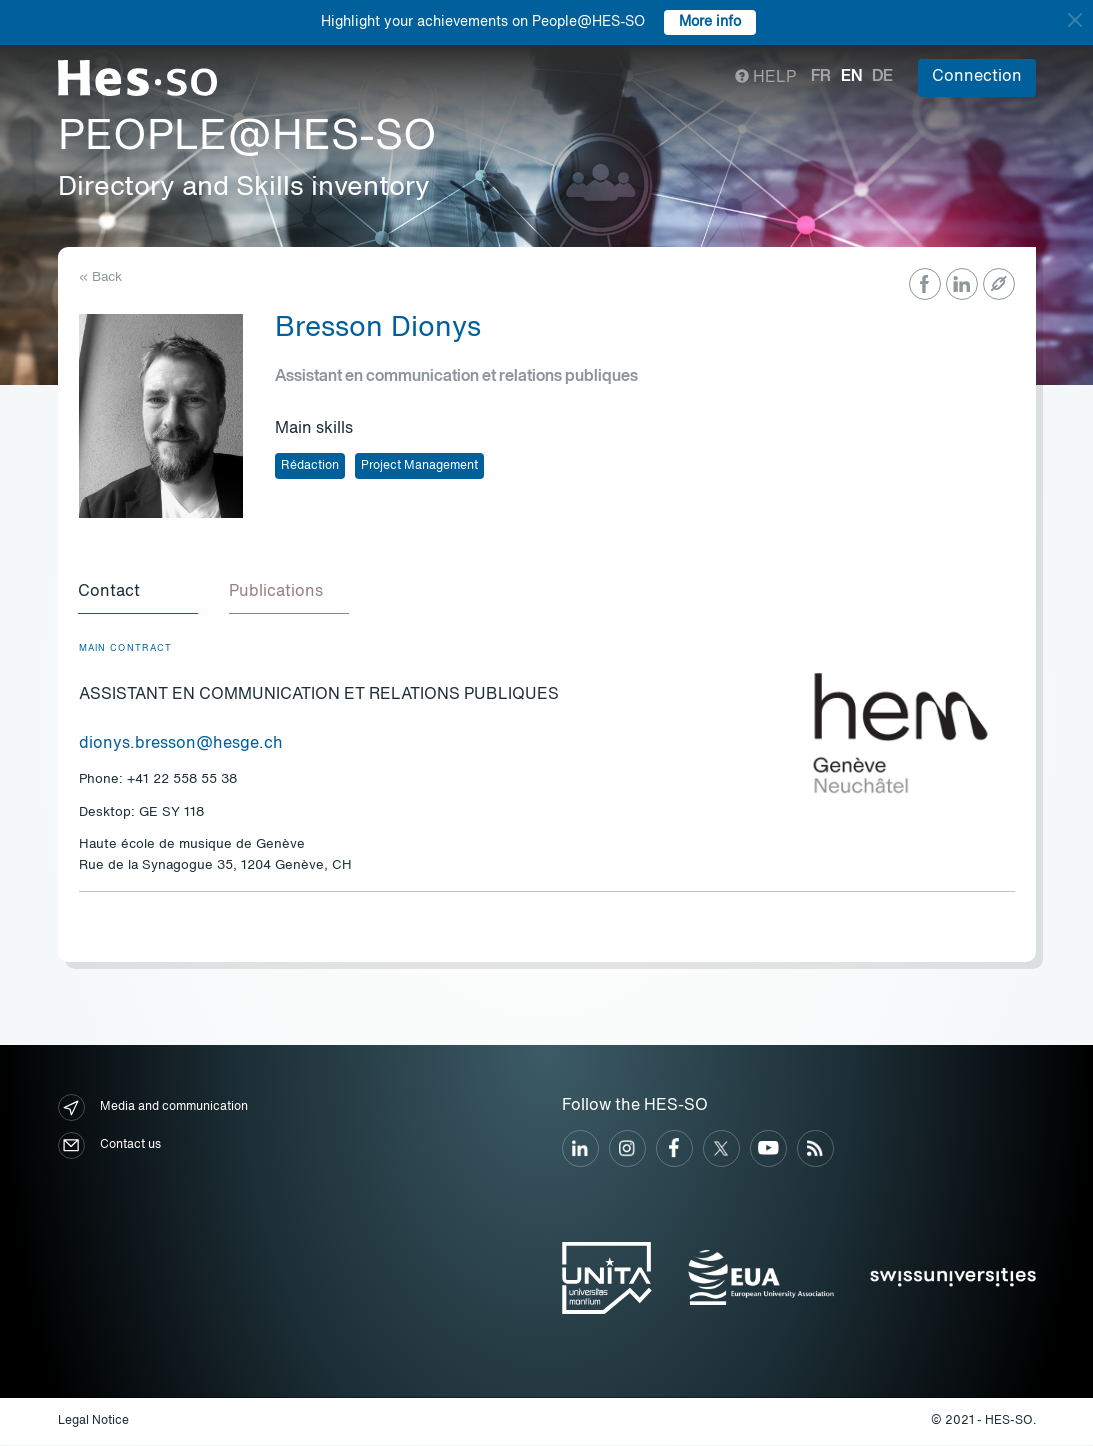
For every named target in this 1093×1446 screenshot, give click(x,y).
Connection (977, 77)
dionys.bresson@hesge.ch (181, 745)
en (851, 77)
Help (765, 78)
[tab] (139, 594)
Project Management (419, 466)
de (882, 77)
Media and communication (153, 1108)
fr (821, 77)
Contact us (109, 1146)
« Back (100, 277)
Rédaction (310, 466)
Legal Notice (93, 1422)
